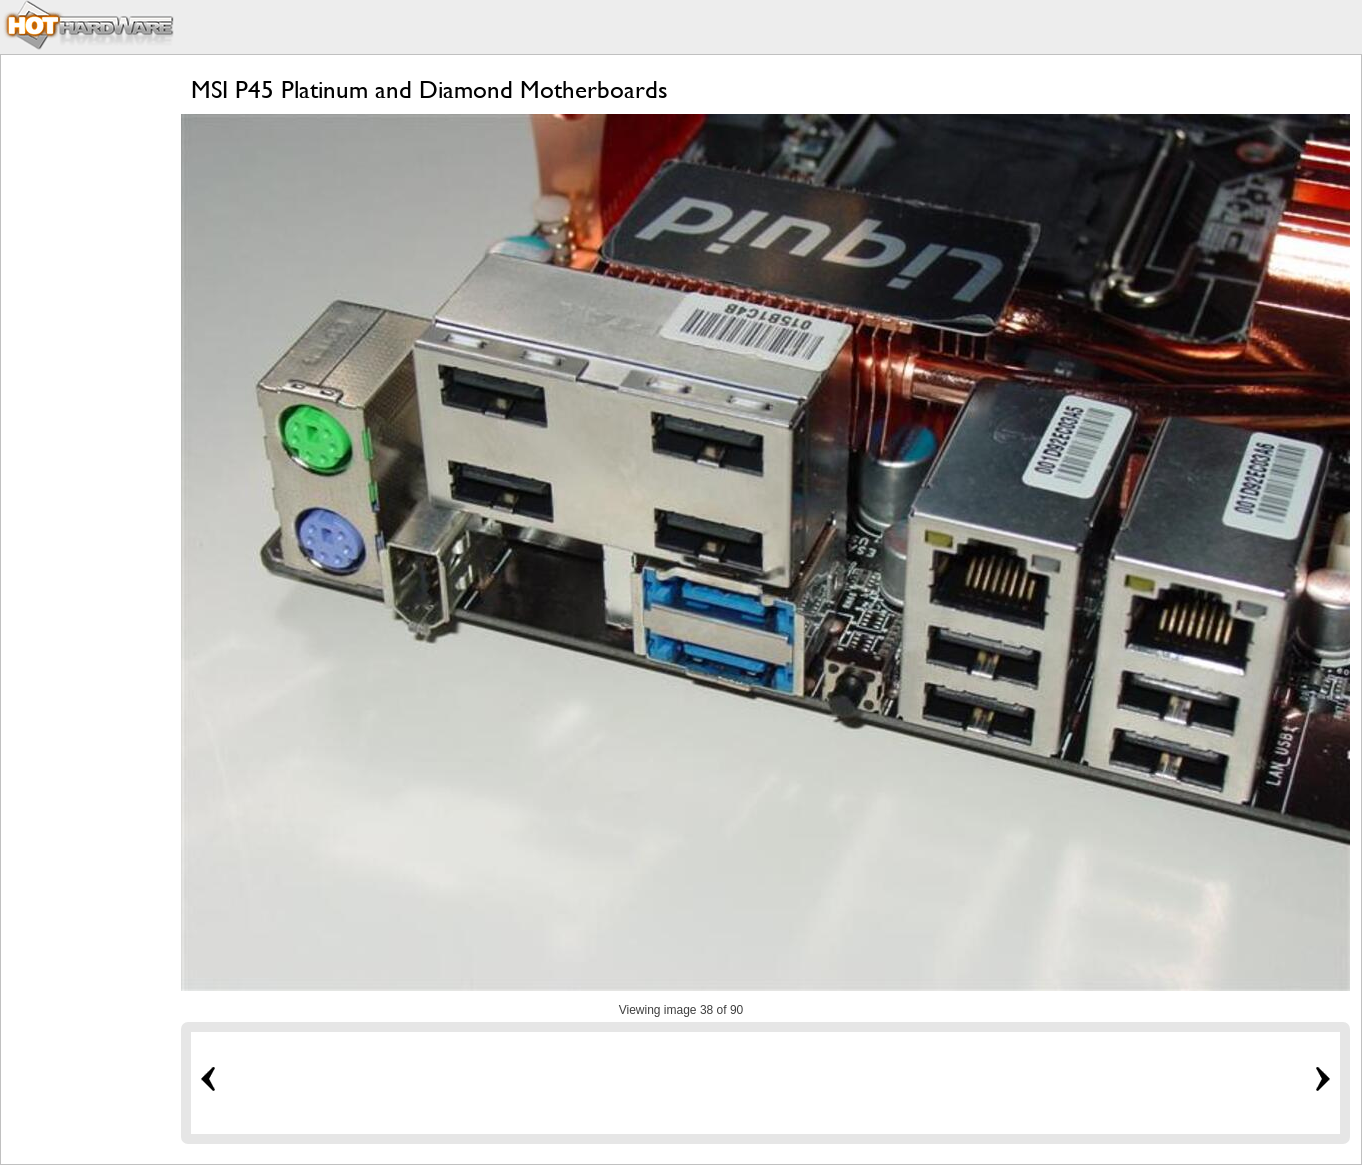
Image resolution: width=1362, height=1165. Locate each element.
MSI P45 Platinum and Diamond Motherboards (429, 89)
